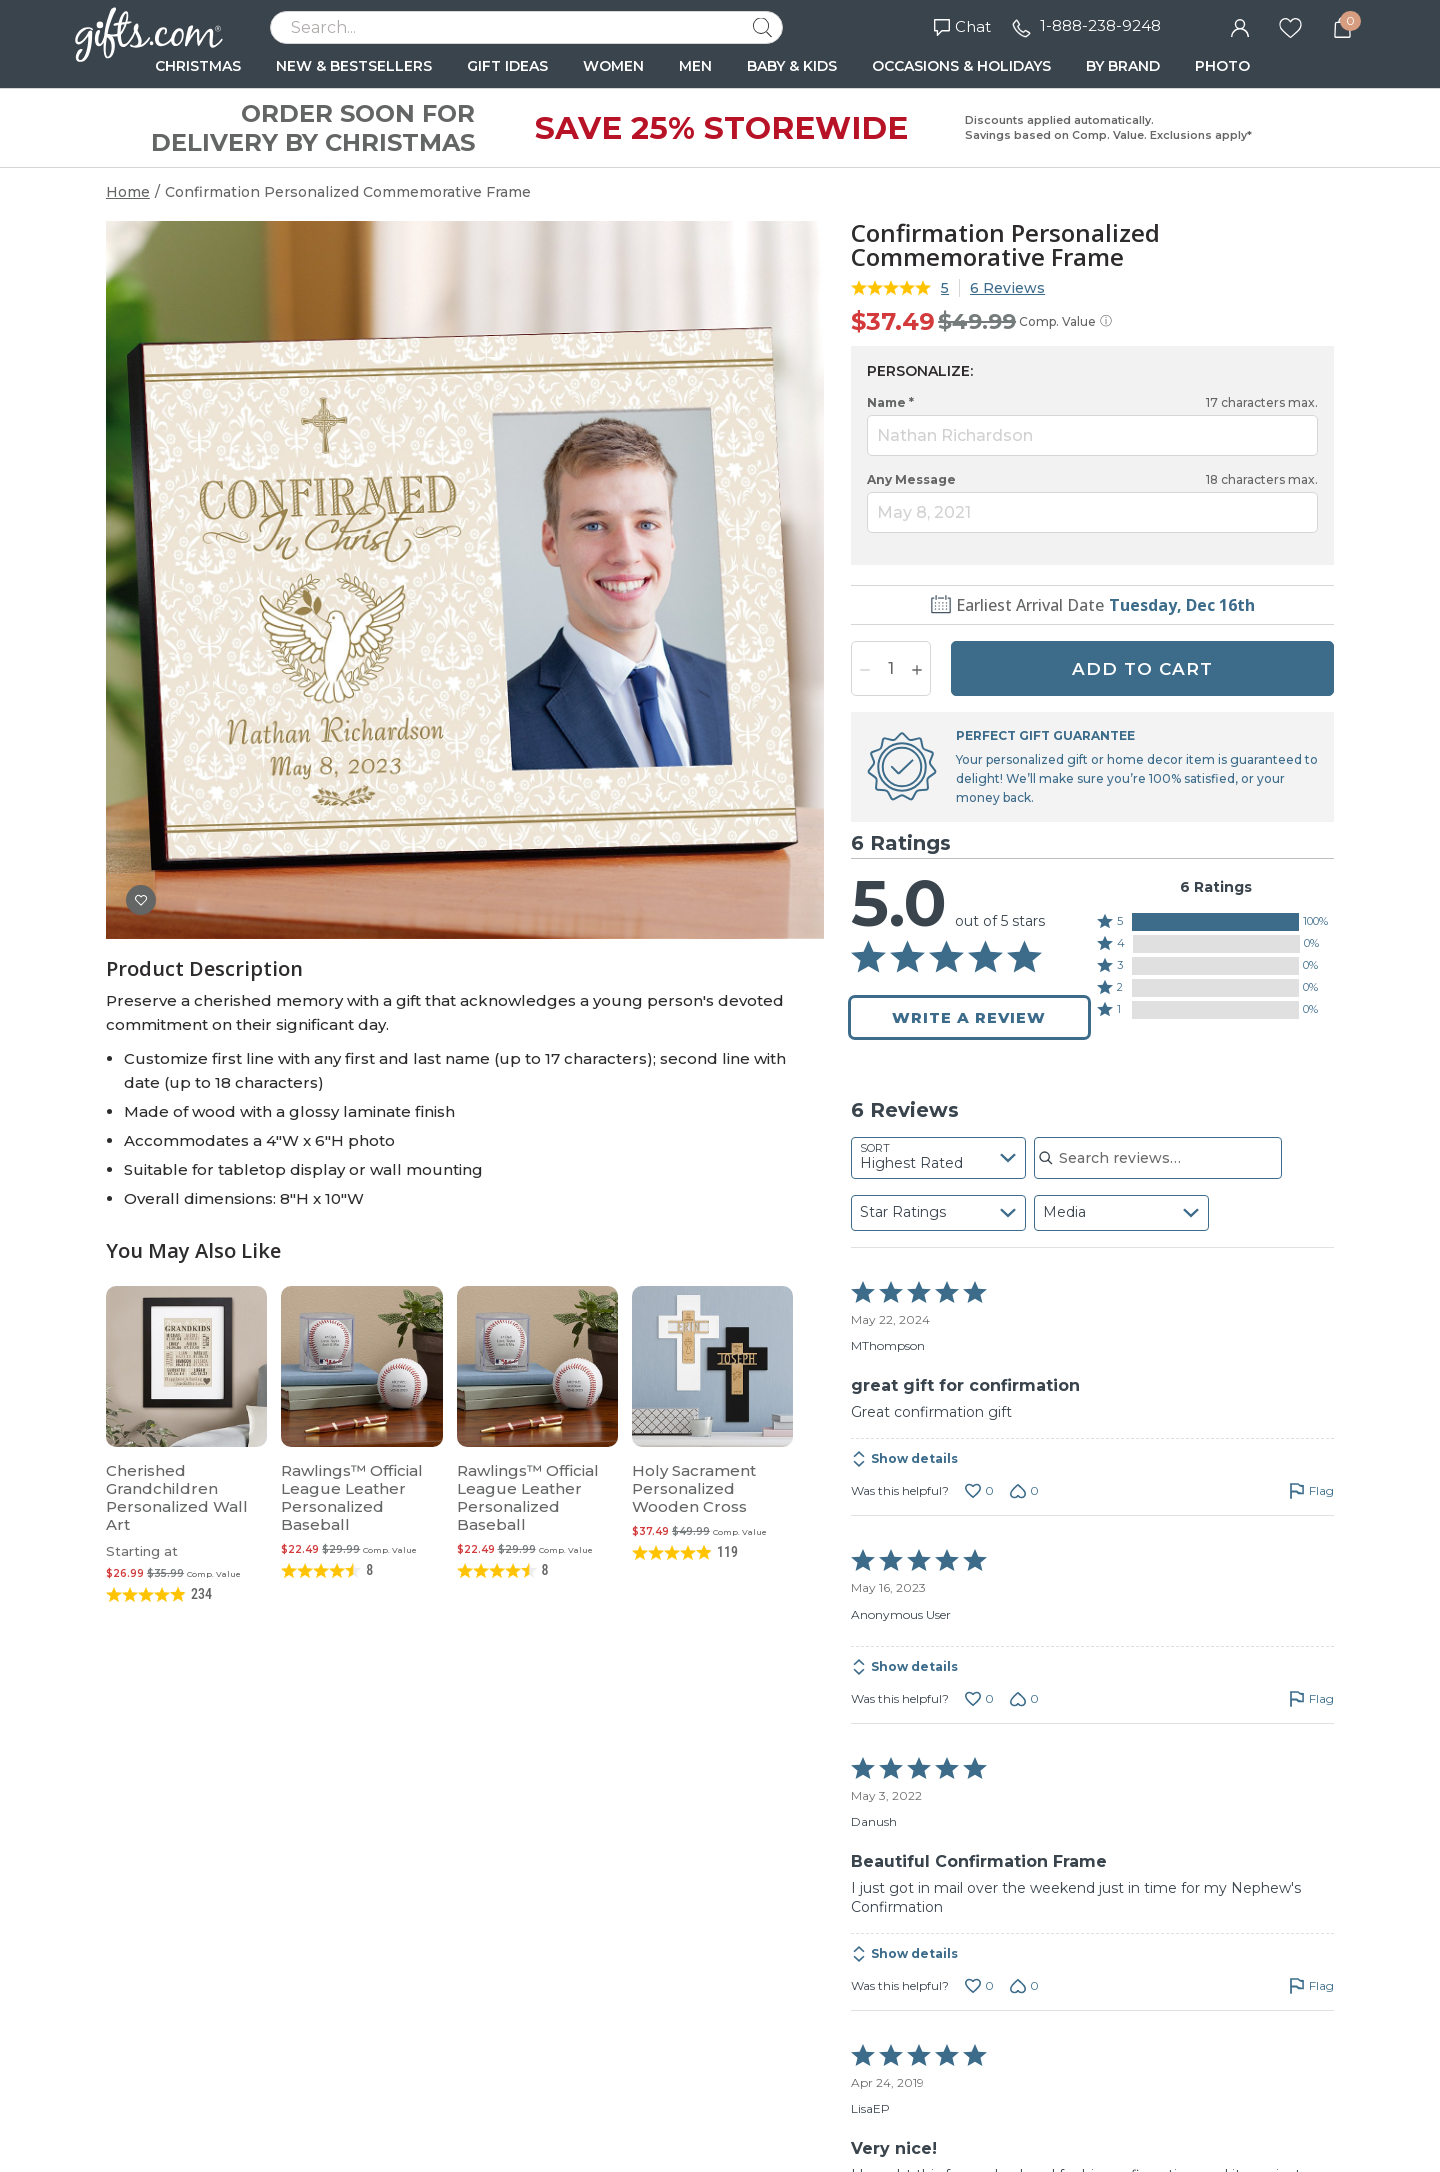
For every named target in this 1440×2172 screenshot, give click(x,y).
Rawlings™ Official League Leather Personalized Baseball (352, 1497)
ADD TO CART (1142, 669)
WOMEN (613, 66)
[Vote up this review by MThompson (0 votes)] (979, 1491)
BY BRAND (1123, 66)
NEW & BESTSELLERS (354, 66)
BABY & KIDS (792, 66)
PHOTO (1222, 66)
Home (128, 192)
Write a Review (969, 1017)
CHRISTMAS (198, 66)
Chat (962, 26)
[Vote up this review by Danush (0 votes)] (979, 1986)
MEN (695, 66)
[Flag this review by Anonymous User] (1311, 1699)
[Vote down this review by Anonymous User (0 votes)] (1024, 1699)
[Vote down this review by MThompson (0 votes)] (1024, 1491)
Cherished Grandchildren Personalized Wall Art (177, 1497)
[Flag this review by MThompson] (1311, 1491)
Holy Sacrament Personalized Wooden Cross (694, 1488)
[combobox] (938, 1158)
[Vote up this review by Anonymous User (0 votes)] (979, 1699)
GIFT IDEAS (507, 66)
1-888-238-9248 (1100, 25)
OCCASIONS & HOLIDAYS (961, 66)
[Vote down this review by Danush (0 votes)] (1024, 1986)
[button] (1215, 922)
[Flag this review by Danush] (1311, 1986)
